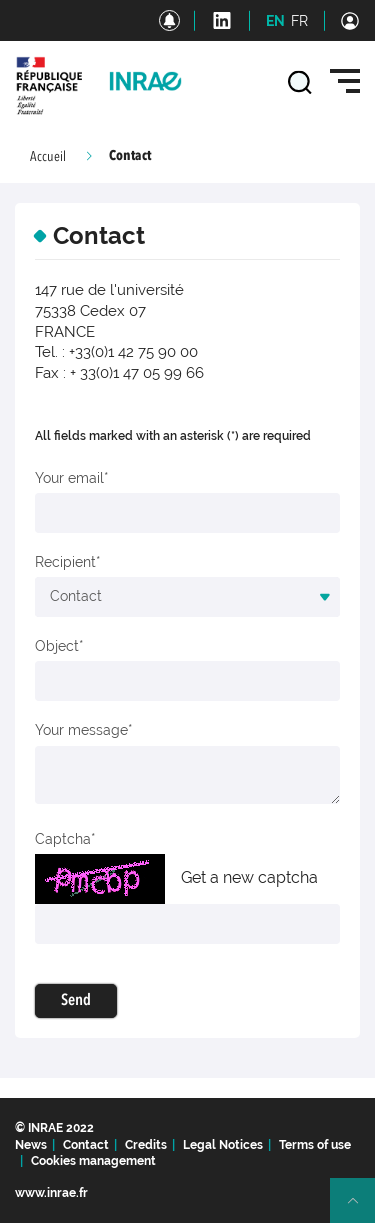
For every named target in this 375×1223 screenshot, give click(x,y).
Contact (86, 1145)
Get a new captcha (249, 877)
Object (57, 646)
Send (76, 1001)
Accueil (48, 157)
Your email (69, 478)
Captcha (63, 839)
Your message (81, 730)
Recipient (65, 562)
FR (299, 21)
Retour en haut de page (361, 1209)
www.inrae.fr (51, 1193)
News (31, 1145)
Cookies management (93, 1161)
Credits (146, 1145)
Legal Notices (223, 1145)
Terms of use (315, 1145)
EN (275, 21)
